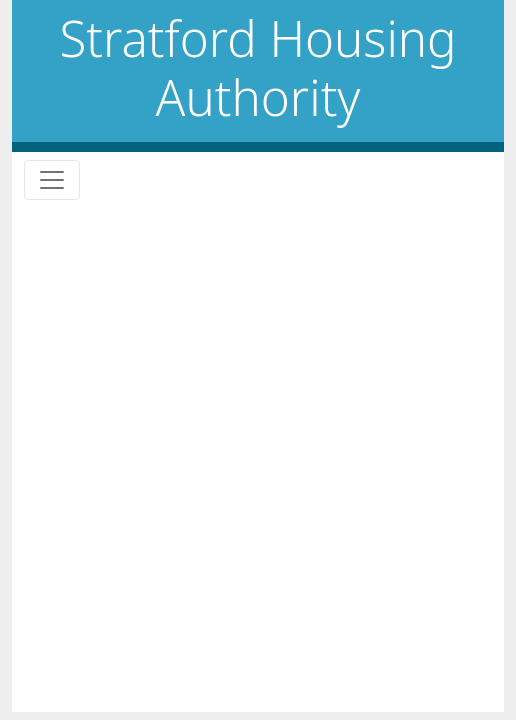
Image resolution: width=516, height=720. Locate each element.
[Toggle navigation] (52, 180)
